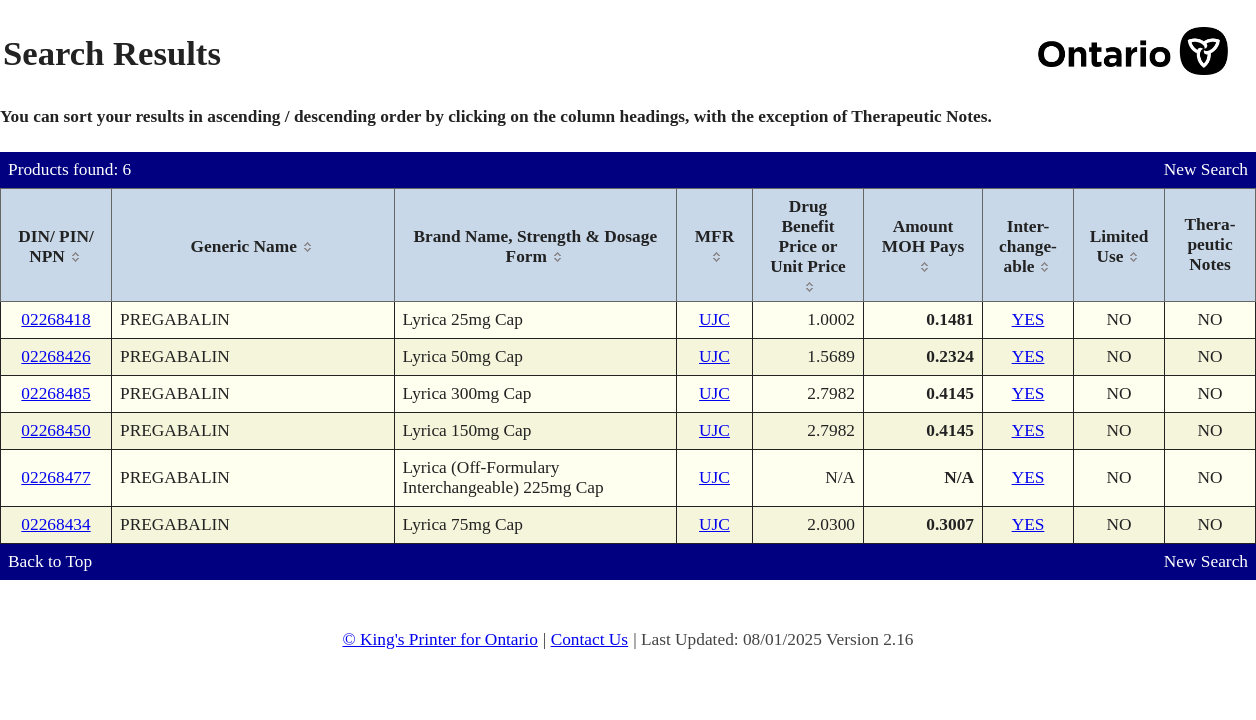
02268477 (55, 477)
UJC (714, 319)
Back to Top (50, 561)
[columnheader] (56, 245)
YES (1028, 319)
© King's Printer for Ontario (439, 639)
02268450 (55, 430)
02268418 (55, 319)
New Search (1206, 169)
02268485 (55, 393)
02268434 (55, 524)
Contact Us (590, 639)
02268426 (55, 356)
